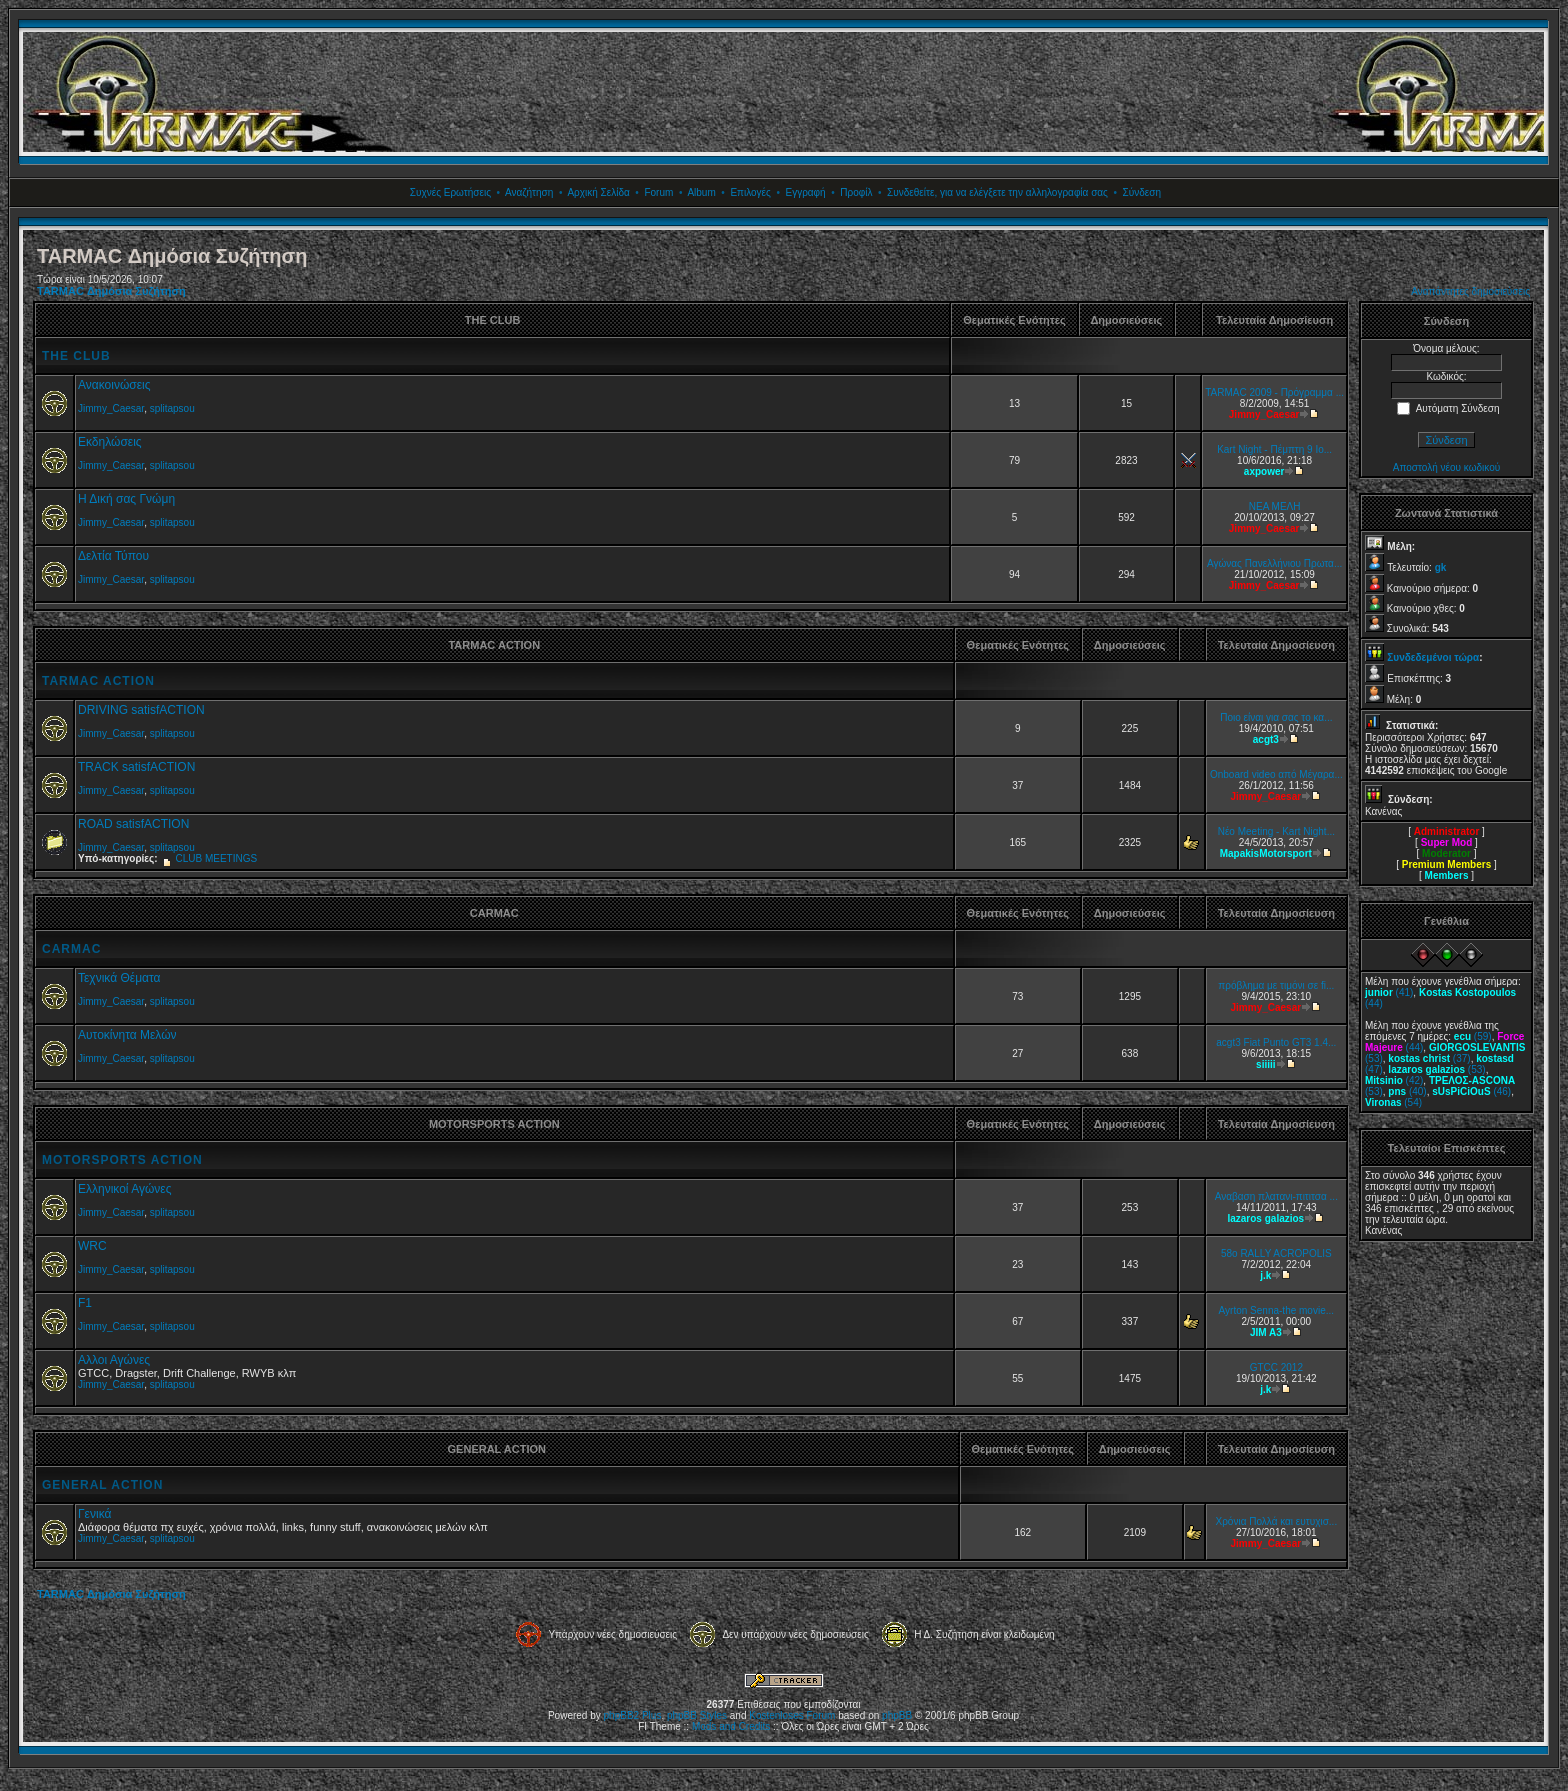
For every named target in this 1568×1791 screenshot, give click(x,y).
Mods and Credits (731, 1726)
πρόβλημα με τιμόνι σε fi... (1276, 985)
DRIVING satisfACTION (141, 710)
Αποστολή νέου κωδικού (1446, 467)
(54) (1393, 1102)
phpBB (897, 1715)
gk (1441, 567)
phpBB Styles (697, 1715)
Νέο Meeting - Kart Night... (1276, 831)
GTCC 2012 (1276, 1367)
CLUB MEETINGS (216, 858)
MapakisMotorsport (1266, 853)
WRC (92, 1246)
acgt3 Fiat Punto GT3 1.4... (1276, 1042)
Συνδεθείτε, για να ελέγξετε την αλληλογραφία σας (997, 192)
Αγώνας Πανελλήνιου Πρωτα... (1274, 563)
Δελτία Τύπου (113, 556)
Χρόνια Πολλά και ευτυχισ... (1276, 1521)
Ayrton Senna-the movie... (1276, 1310)
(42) (1394, 1080)
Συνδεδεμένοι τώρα (1433, 657)
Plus (651, 1715)
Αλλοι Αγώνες (114, 1360)
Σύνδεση (1142, 192)
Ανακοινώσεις (114, 385)
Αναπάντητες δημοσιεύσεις (1470, 291)
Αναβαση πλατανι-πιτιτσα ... (1276, 1196)
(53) (1436, 1069)
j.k (1265, 1275)
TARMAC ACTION (98, 681)
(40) (1407, 1091)
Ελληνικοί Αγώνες (125, 1189)
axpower (1264, 471)
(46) (1471, 1091)
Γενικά (94, 1514)
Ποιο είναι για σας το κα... (1276, 717)
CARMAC (71, 949)
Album (701, 192)
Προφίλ (856, 192)
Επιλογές (750, 192)
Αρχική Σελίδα (598, 192)
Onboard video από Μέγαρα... (1276, 774)
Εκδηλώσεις (110, 442)
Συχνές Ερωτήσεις (450, 192)
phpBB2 (622, 1715)
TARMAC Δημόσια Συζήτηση (111, 291)
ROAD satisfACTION (133, 824)
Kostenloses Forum (792, 1715)
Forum (658, 192)
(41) (1389, 992)
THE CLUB (76, 356)
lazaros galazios (1265, 1218)
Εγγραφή (805, 192)
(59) (1473, 1036)
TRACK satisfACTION (136, 767)
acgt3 (1266, 739)
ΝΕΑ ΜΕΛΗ (1275, 506)
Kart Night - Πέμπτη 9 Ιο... (1274, 449)
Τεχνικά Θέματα (119, 978)
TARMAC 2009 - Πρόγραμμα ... (1274, 392)
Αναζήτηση (529, 192)
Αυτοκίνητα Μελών (127, 1035)
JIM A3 (1266, 1332)
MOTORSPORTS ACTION (122, 1160)
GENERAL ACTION (102, 1485)
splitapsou (172, 408)
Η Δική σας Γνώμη (126, 499)
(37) (1429, 1058)
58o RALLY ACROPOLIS (1276, 1253)
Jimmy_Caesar (111, 408)
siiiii (1265, 1064)
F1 (85, 1303)
